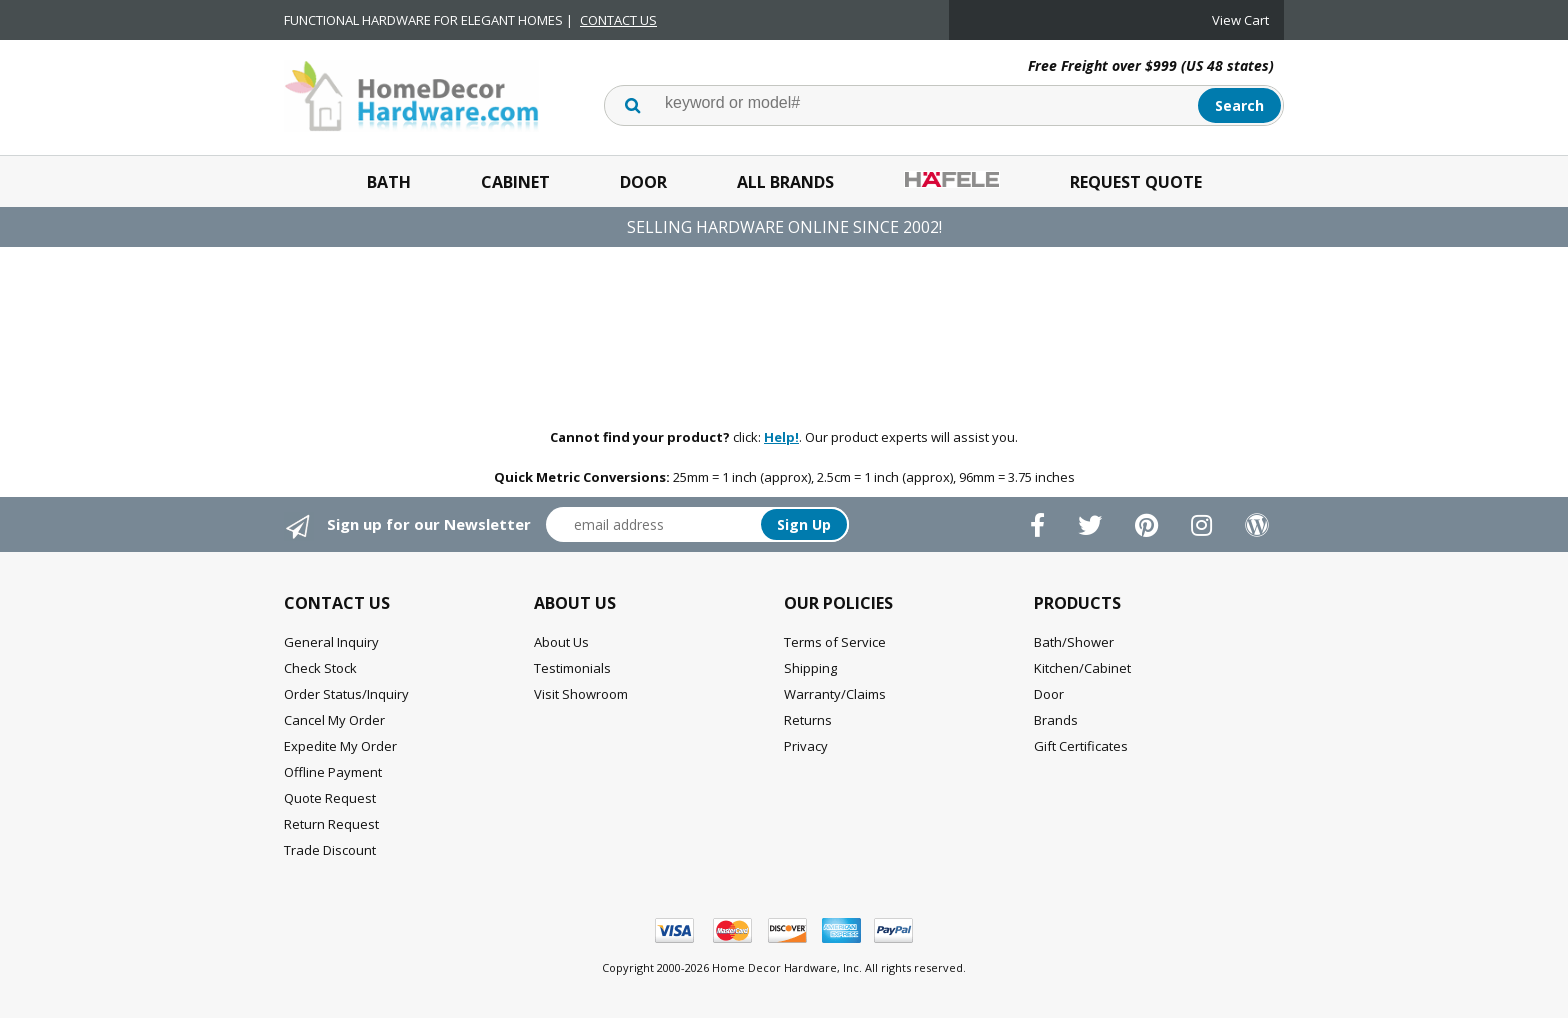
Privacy (806, 746)
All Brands (785, 182)
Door (643, 182)
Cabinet (515, 182)
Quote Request (330, 798)
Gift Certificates (1081, 746)
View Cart (1240, 20)
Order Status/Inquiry (346, 694)
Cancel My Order (334, 720)
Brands (1056, 720)
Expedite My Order (340, 746)
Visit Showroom (581, 694)
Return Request (331, 824)
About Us (561, 642)
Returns (808, 720)
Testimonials (572, 668)
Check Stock (320, 668)
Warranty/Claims (835, 694)
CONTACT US (618, 20)
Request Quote (1136, 182)
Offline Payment (333, 772)
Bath (389, 182)
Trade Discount (330, 850)
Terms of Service (835, 642)
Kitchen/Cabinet (1082, 668)
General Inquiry (331, 642)
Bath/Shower (1074, 642)
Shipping (810, 668)
